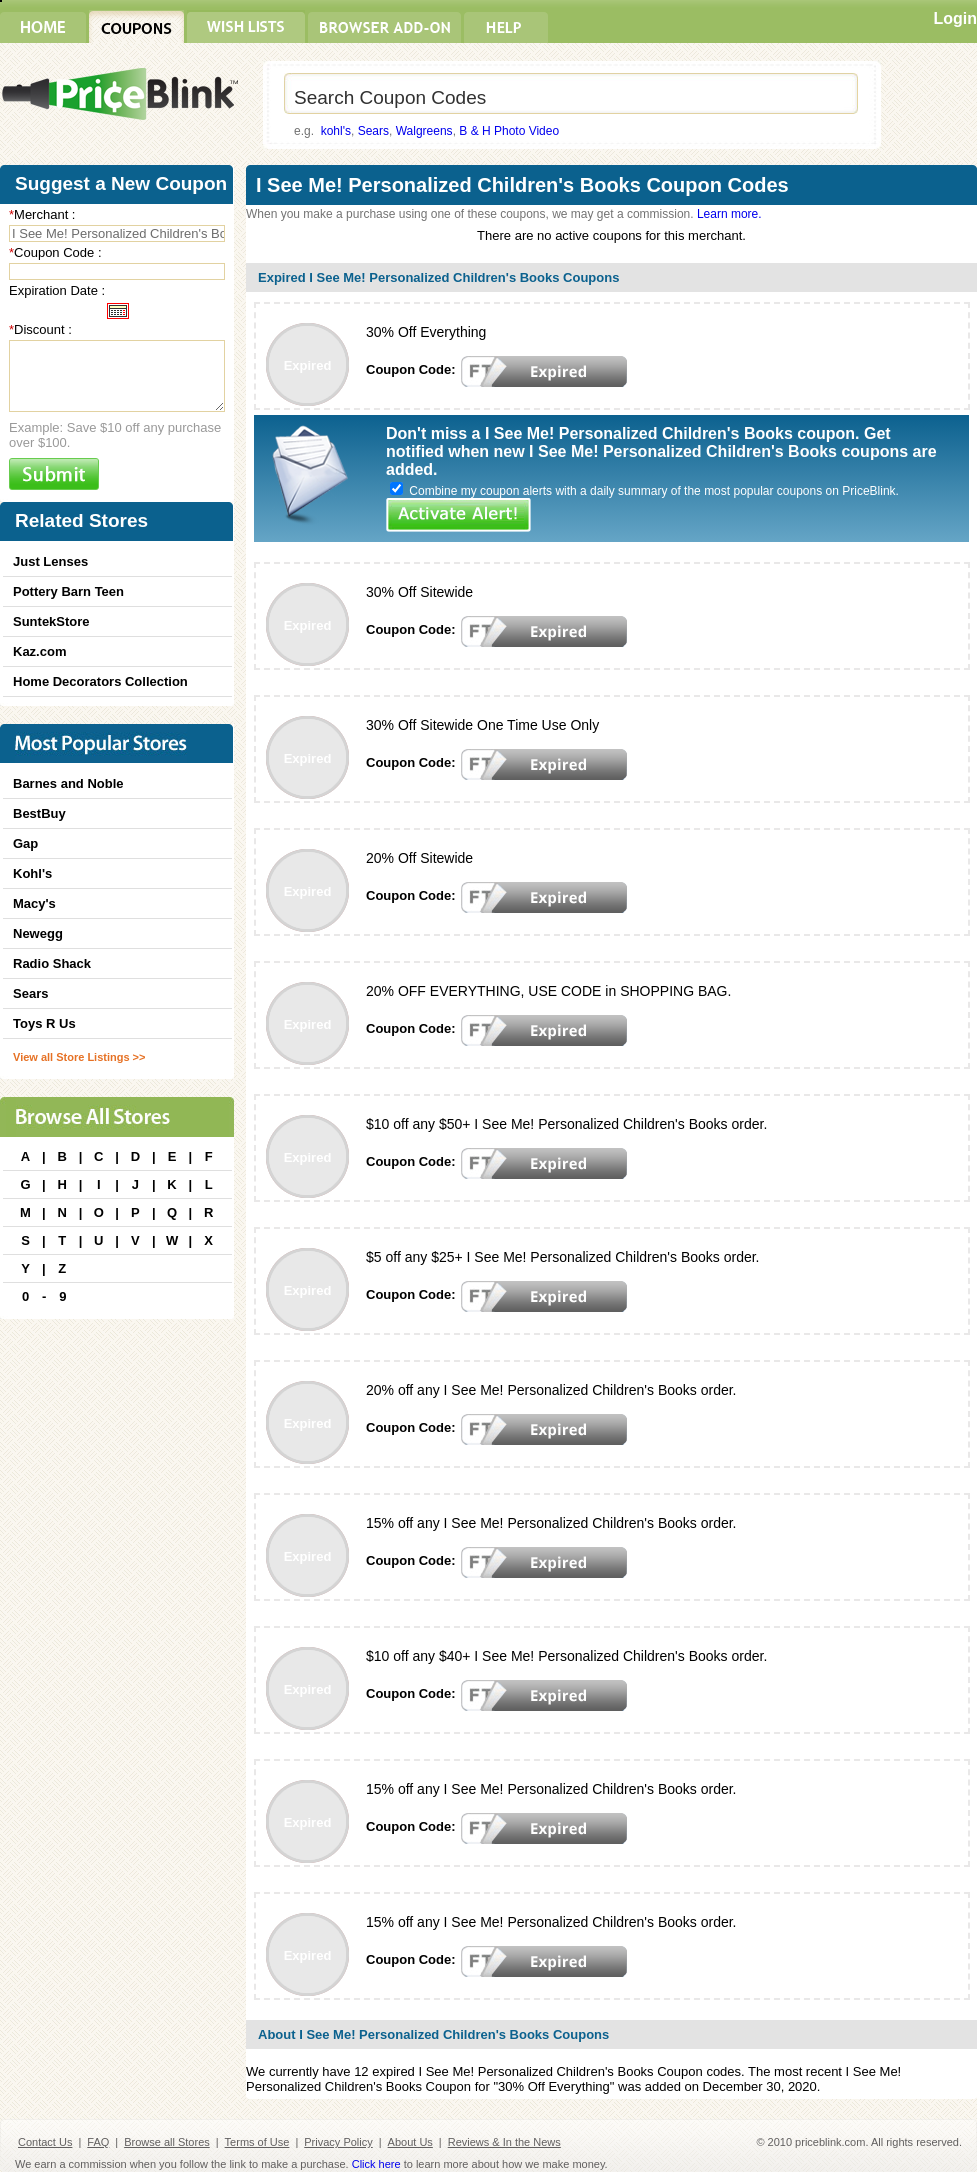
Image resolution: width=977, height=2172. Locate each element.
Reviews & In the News (504, 2142)
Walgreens (424, 131)
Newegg (38, 933)
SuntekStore (51, 621)
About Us (410, 2142)
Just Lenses (50, 561)
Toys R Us (44, 1023)
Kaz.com (39, 651)
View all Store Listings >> (79, 1057)
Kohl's (32, 873)
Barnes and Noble (68, 783)
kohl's (336, 131)
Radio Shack (52, 963)
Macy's (34, 903)
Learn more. (729, 214)
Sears (373, 131)
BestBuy (39, 813)
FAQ (98, 2142)
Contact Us (45, 2142)
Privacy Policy (338, 2142)
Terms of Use (257, 2142)
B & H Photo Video (509, 131)
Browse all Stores (167, 2142)
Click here (376, 2164)
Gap (25, 843)
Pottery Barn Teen (68, 591)
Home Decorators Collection (100, 681)
